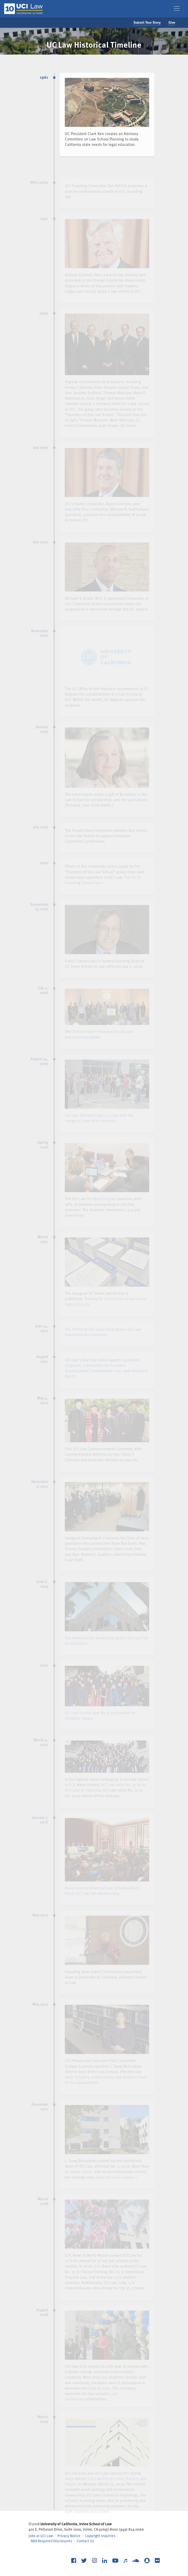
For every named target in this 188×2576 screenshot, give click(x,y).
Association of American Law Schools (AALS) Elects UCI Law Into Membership (102, 1894)
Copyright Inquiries (100, 2535)
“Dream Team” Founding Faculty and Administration (99, 1037)
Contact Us (85, 2541)
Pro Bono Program (102, 1202)
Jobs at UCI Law (41, 2535)
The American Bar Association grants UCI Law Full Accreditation (106, 1644)
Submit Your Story (147, 22)
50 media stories (79, 2175)
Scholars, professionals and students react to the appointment (106, 2083)
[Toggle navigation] (176, 8)
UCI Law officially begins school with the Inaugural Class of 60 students (99, 1121)
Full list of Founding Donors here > (103, 883)
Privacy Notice (68, 2535)
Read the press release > (117, 2180)
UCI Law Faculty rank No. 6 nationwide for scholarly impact (100, 1718)
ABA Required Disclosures (51, 2541)
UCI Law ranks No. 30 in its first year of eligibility (105, 1790)
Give (171, 22)
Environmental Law (105, 1374)
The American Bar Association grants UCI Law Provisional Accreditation (103, 1335)
